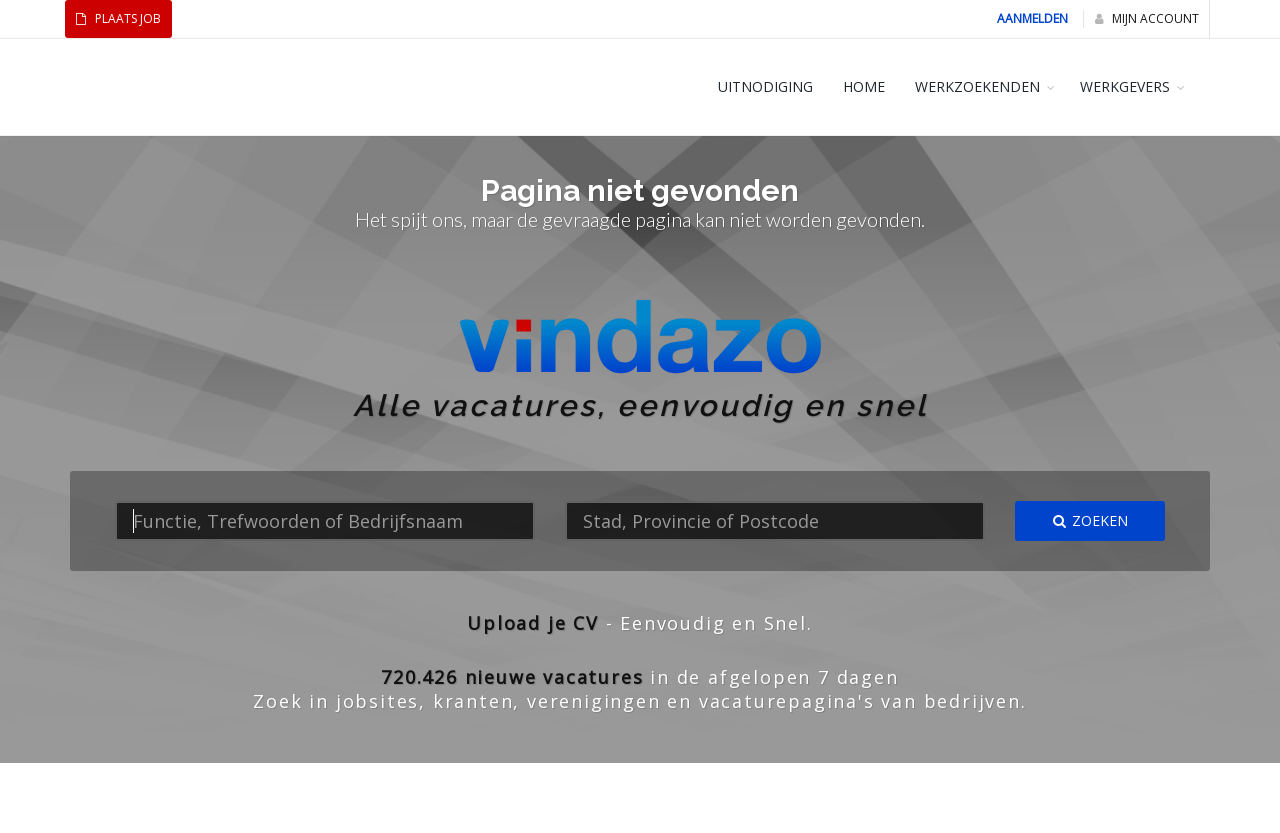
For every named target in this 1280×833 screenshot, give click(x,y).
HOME (864, 86)
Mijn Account (1147, 18)
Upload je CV (533, 623)
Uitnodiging (765, 86)
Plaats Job (118, 18)
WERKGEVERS (1125, 86)
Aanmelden (1032, 18)
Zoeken (1090, 520)
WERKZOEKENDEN (977, 86)
